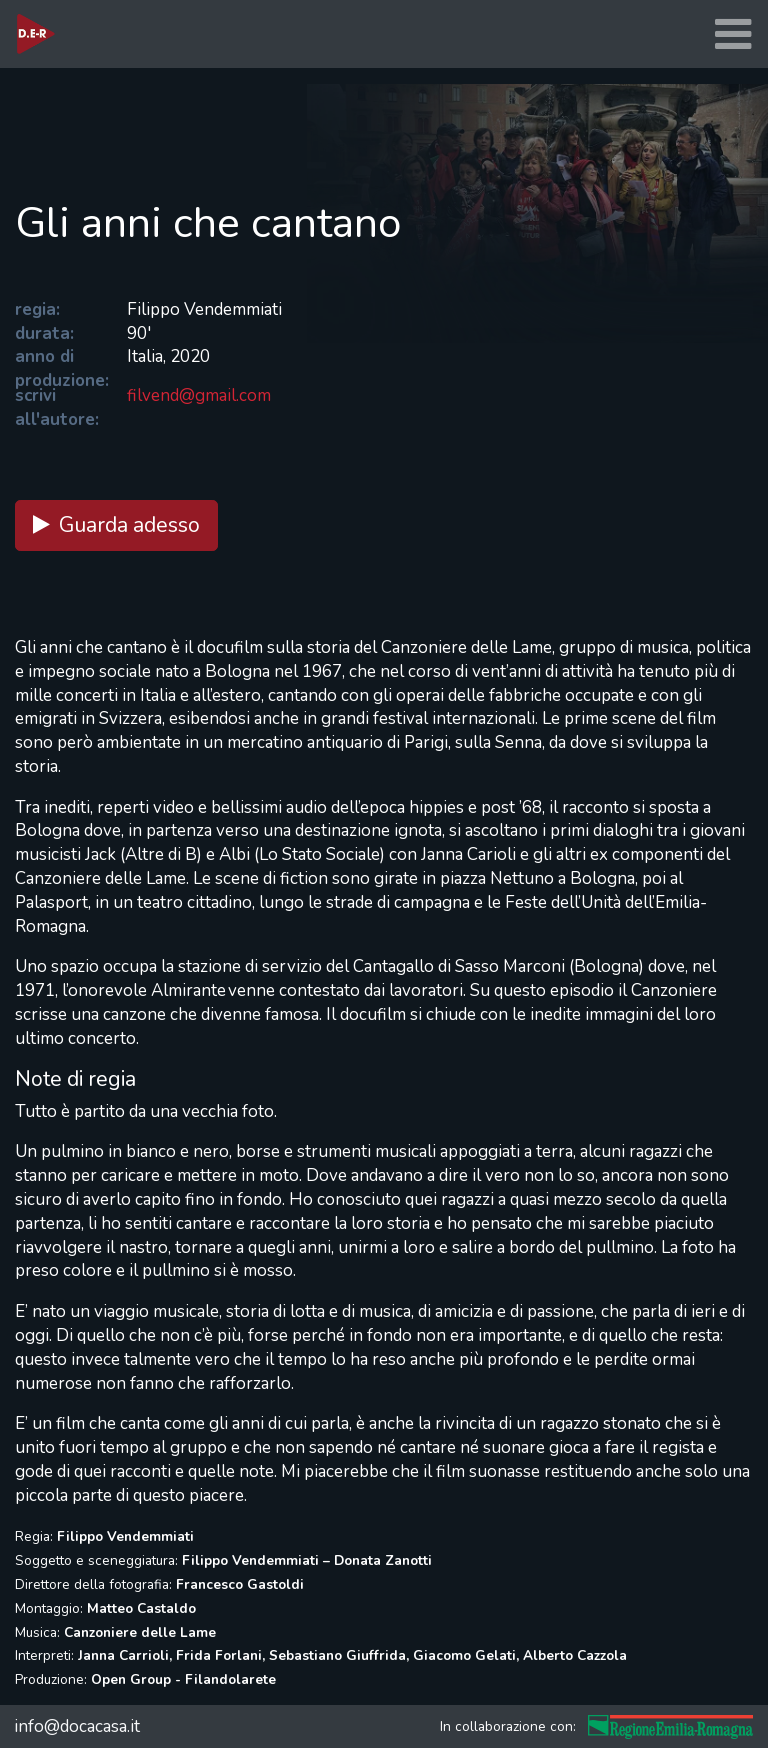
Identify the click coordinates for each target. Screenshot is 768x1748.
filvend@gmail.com (199, 395)
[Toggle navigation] (733, 34)
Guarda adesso (116, 525)
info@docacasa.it (77, 1726)
